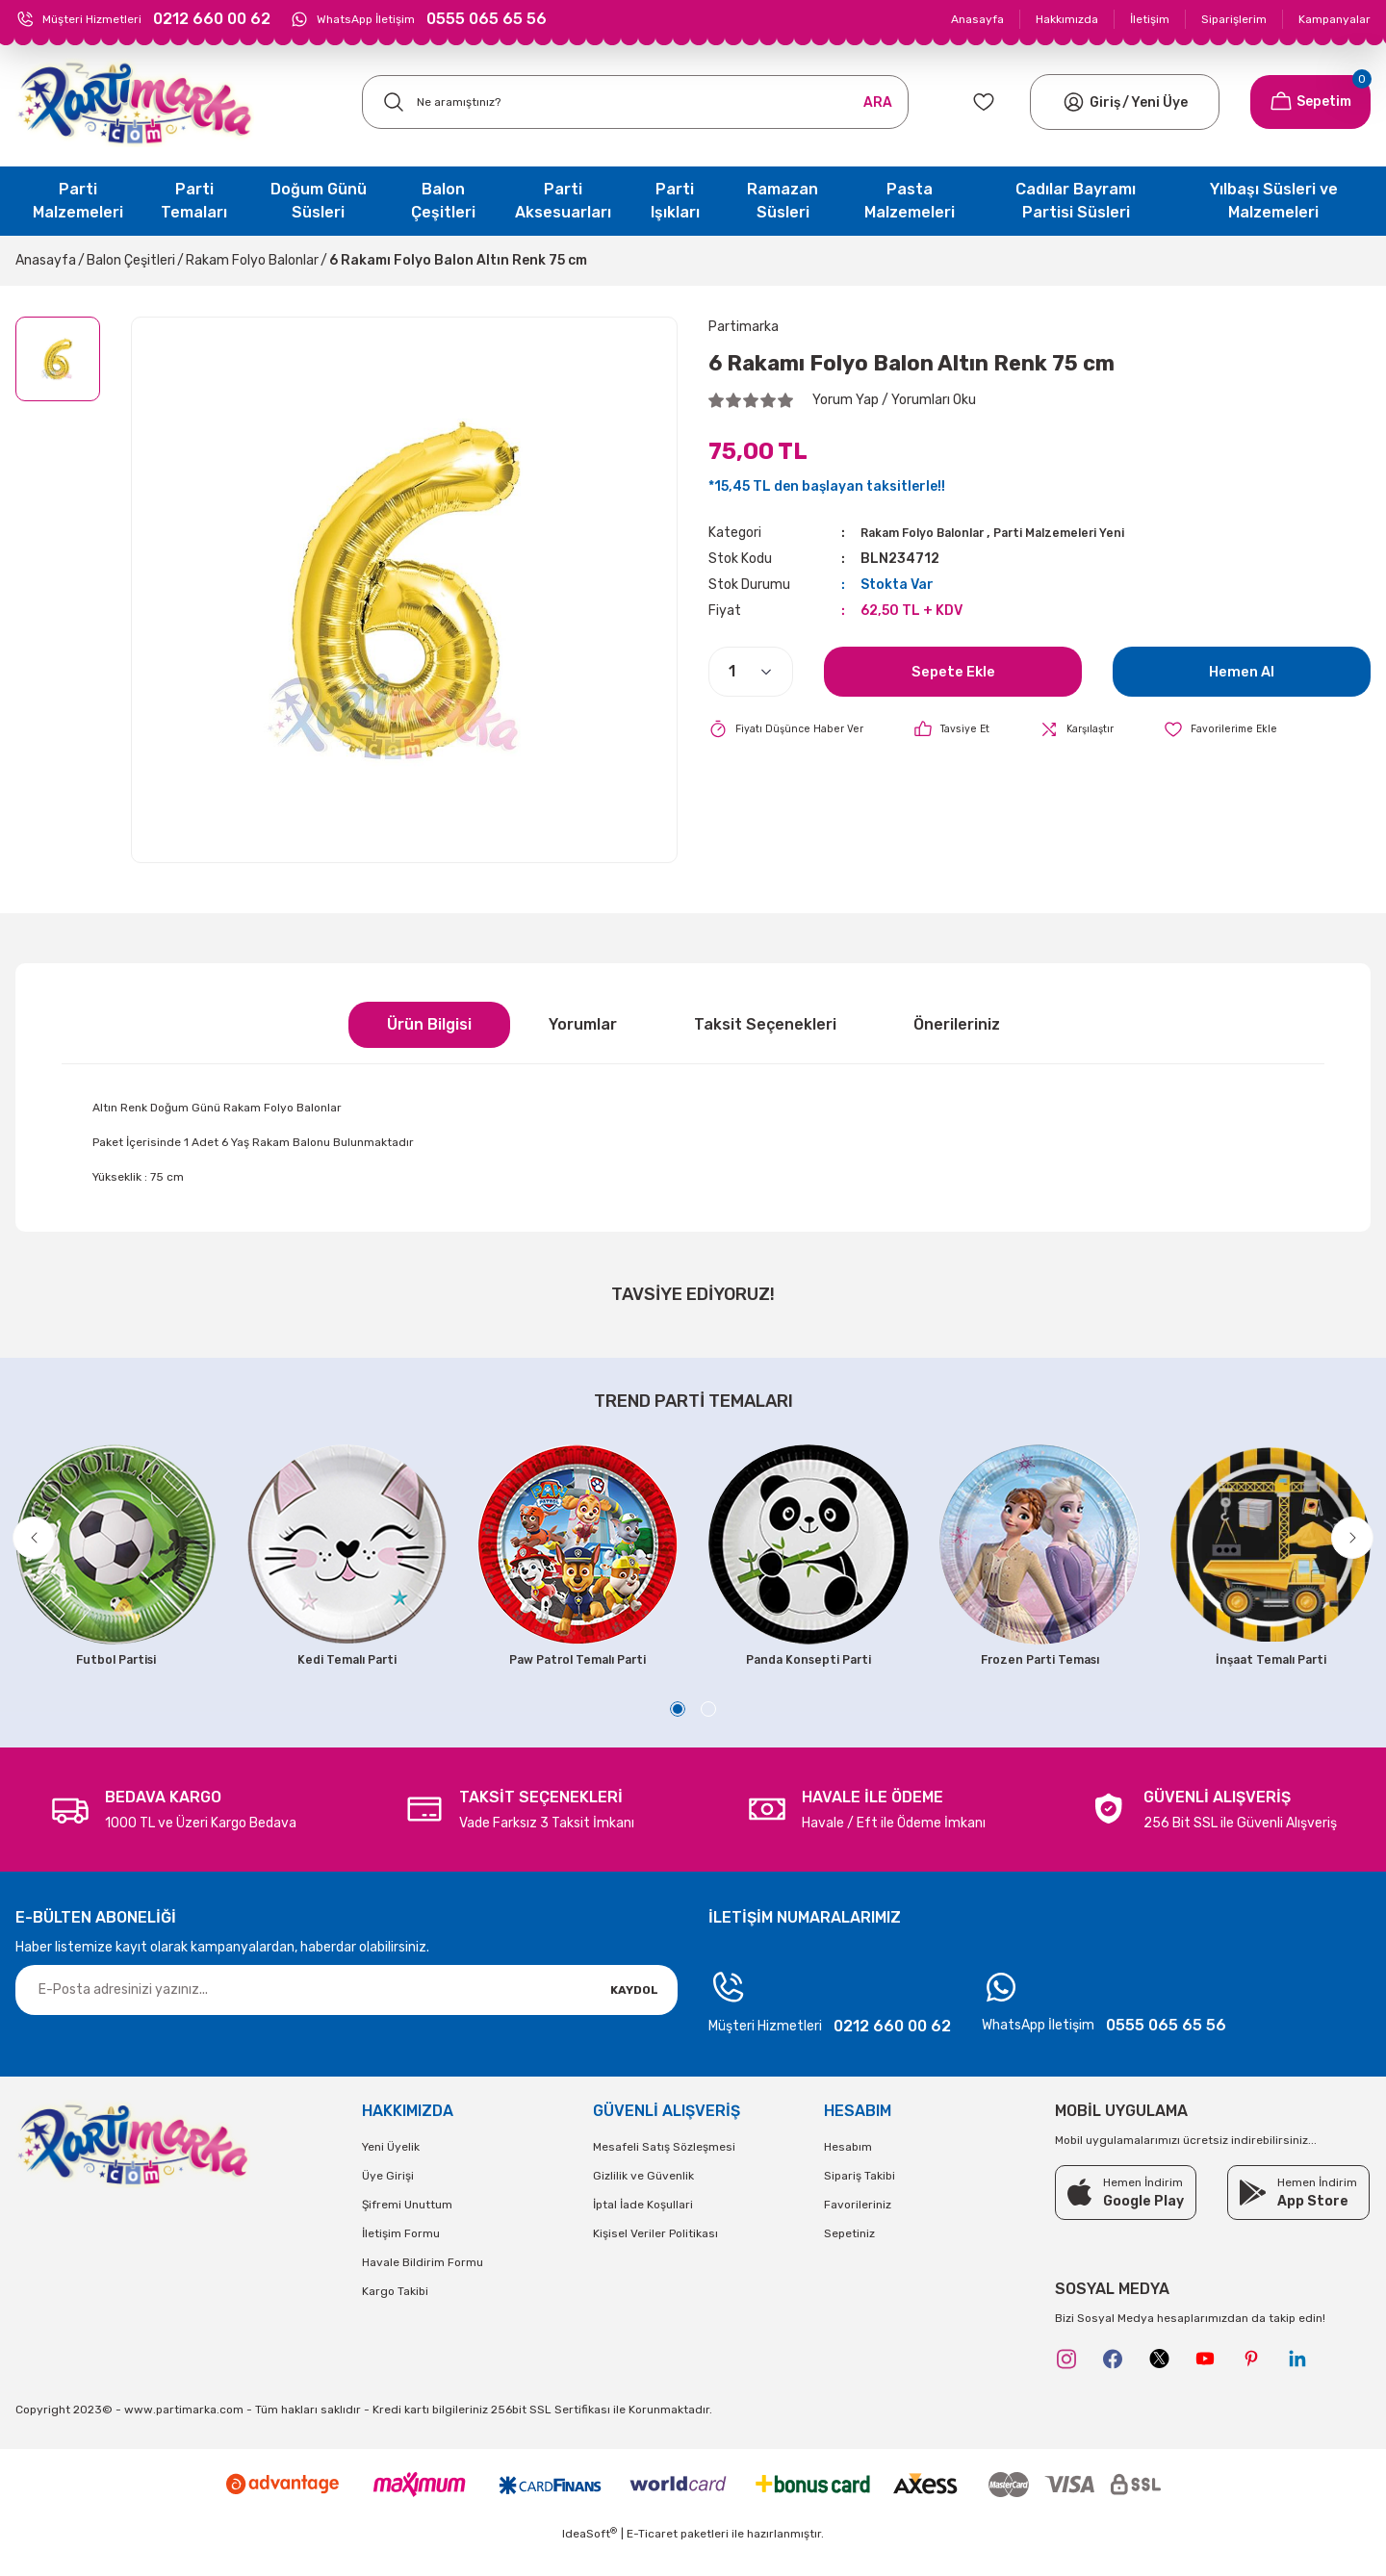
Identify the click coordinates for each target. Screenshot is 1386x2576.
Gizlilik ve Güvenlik (643, 2203)
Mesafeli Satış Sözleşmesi (664, 2174)
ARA (877, 102)
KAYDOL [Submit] (634, 2018)
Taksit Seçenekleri (765, 1024)
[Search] (635, 102)
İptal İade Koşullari (643, 2232)
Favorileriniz (857, 2232)
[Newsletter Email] (346, 2018)
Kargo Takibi (395, 2319)
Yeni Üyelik (391, 2174)
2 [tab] (708, 1737)
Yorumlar (583, 1024)
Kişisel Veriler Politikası (655, 2261)
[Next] (1342, 1547)
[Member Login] (1074, 102)
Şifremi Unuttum (407, 2232)
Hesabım (848, 2174)
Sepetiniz (849, 2261)
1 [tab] (677, 1737)
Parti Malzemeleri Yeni (1093, 532)
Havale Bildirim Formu (422, 2290)
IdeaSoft (589, 2561)
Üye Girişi (388, 2203)
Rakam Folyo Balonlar (934, 532)
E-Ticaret (652, 2562)
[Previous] (44, 1547)
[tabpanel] (115, 1560)
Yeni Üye (1159, 102)
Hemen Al (1242, 670)
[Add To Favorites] (1249, 729)
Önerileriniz (956, 1024)
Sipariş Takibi (859, 2203)
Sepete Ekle (953, 670)
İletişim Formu (401, 2261)
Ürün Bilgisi (429, 1024)
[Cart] (1310, 102)
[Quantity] (750, 672)
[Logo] (134, 102)
